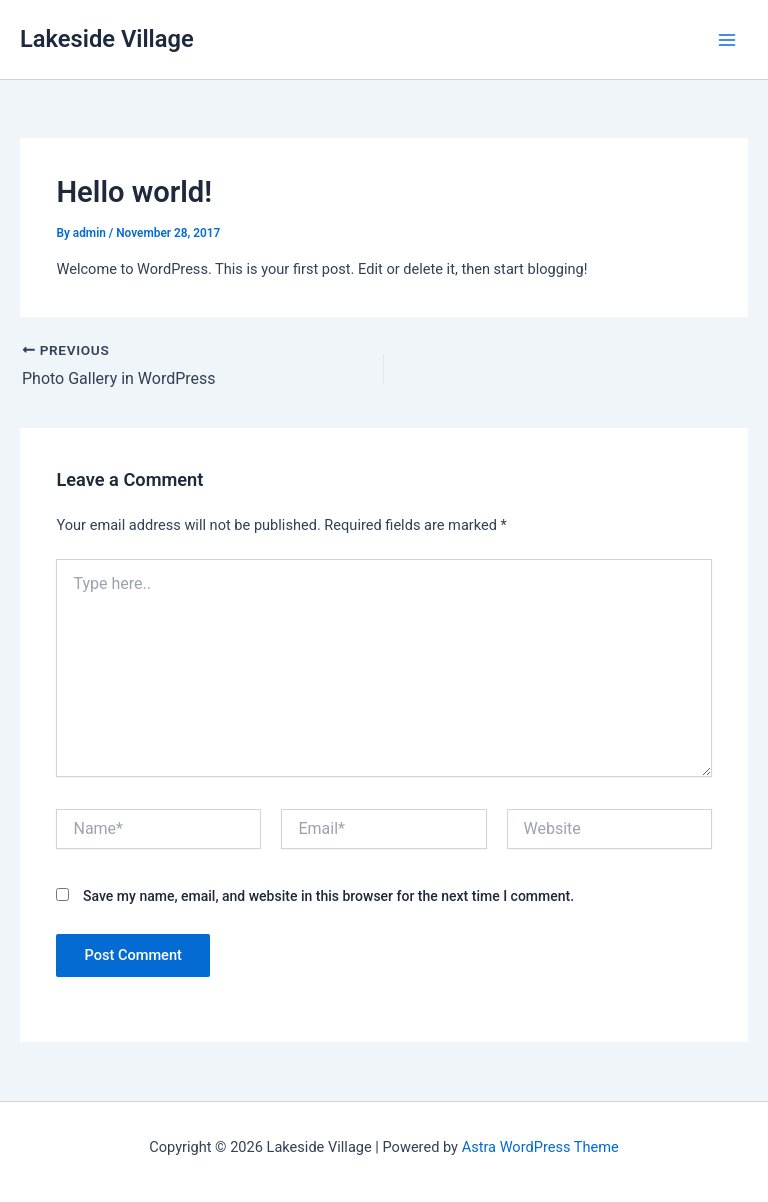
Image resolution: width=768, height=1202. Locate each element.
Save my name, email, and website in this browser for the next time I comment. (328, 896)
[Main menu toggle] (727, 40)
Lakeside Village (107, 39)
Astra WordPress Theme (540, 1147)
